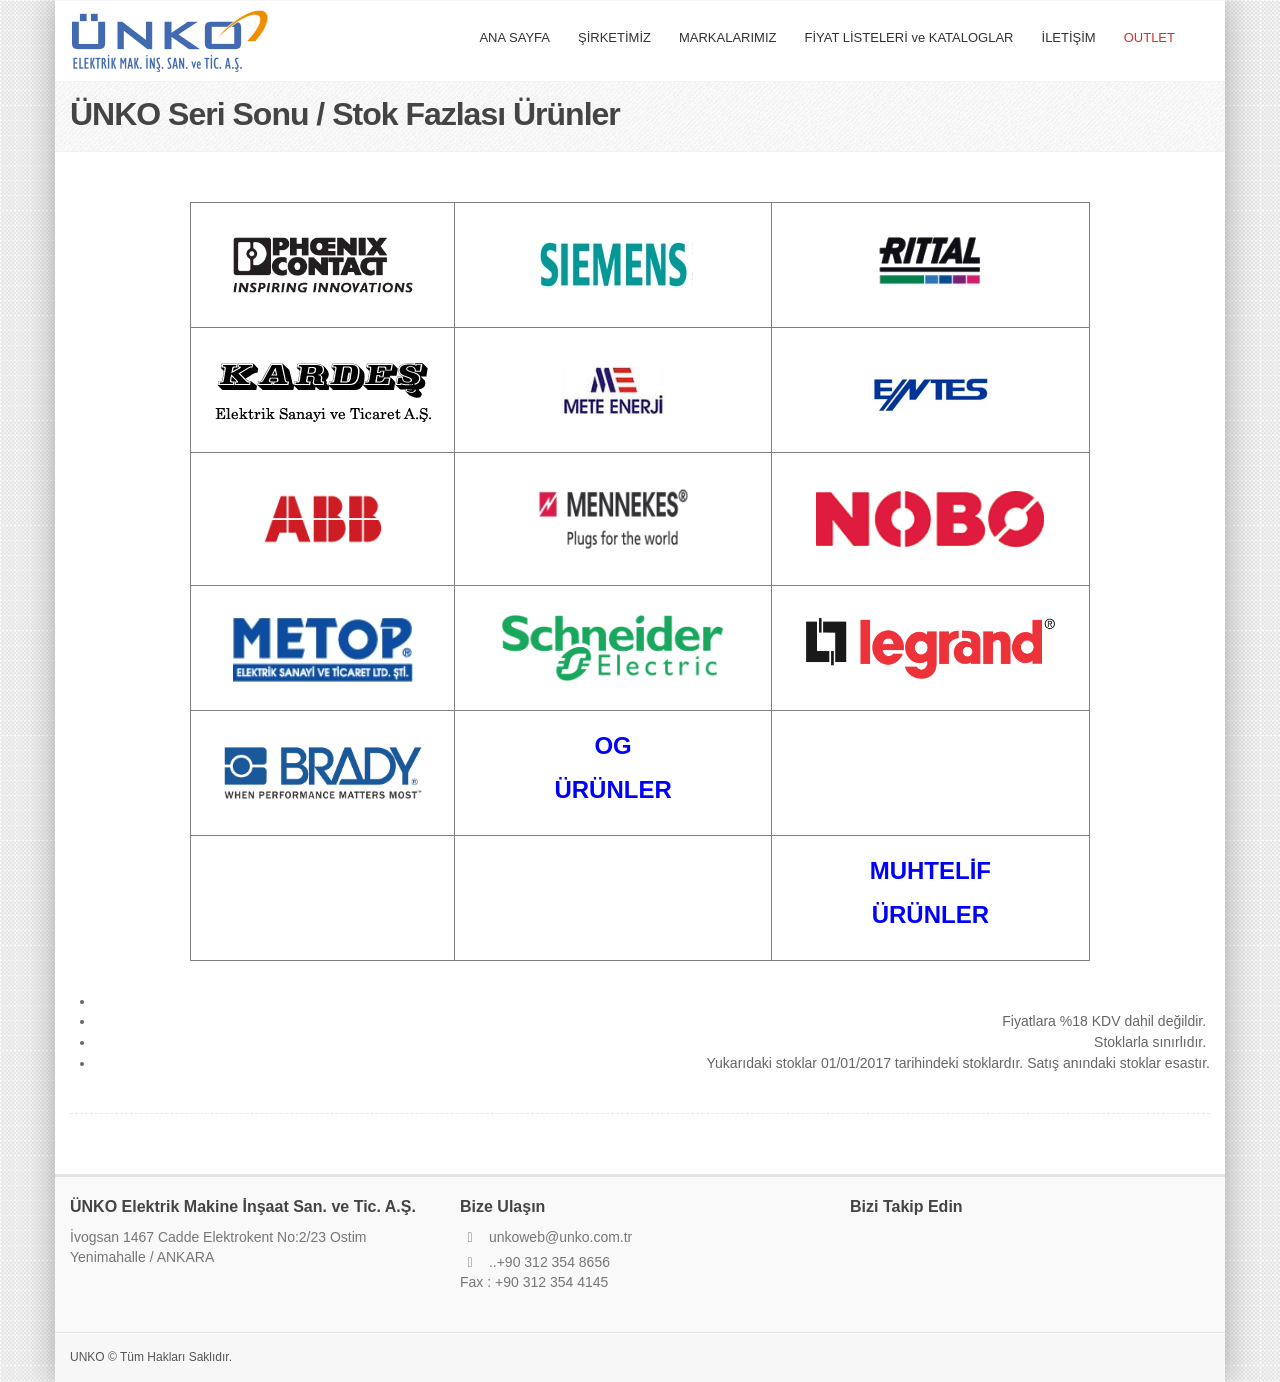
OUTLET (1149, 37)
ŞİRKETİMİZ (614, 37)
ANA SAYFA (514, 37)
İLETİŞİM (1069, 37)
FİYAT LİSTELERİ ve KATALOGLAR (908, 37)
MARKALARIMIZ (728, 37)
